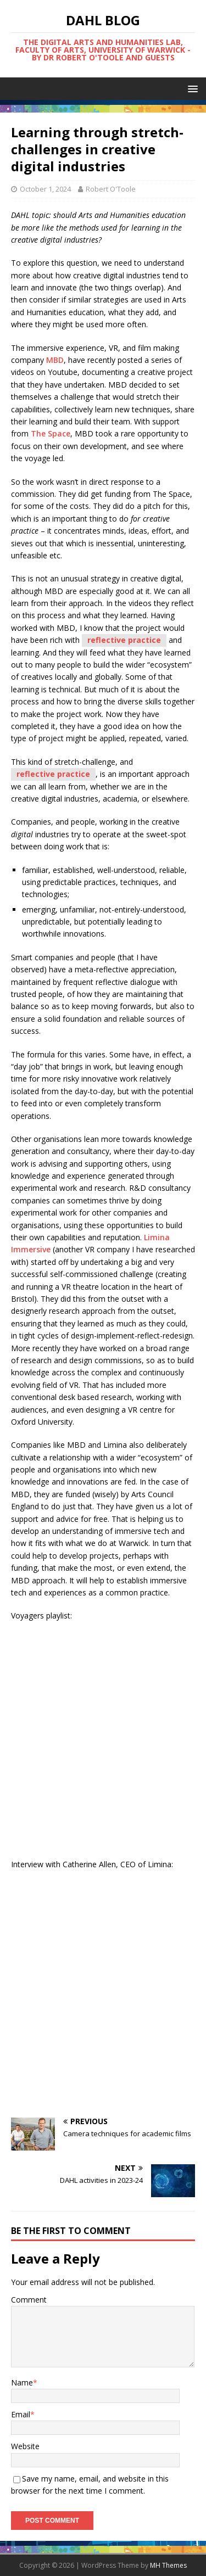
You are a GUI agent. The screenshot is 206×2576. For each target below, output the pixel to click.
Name (22, 2382)
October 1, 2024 (45, 189)
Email (20, 2414)
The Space (50, 433)
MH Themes (168, 2565)
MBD (55, 360)
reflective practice (124, 640)
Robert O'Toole (111, 189)
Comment (29, 2299)
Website (25, 2446)
